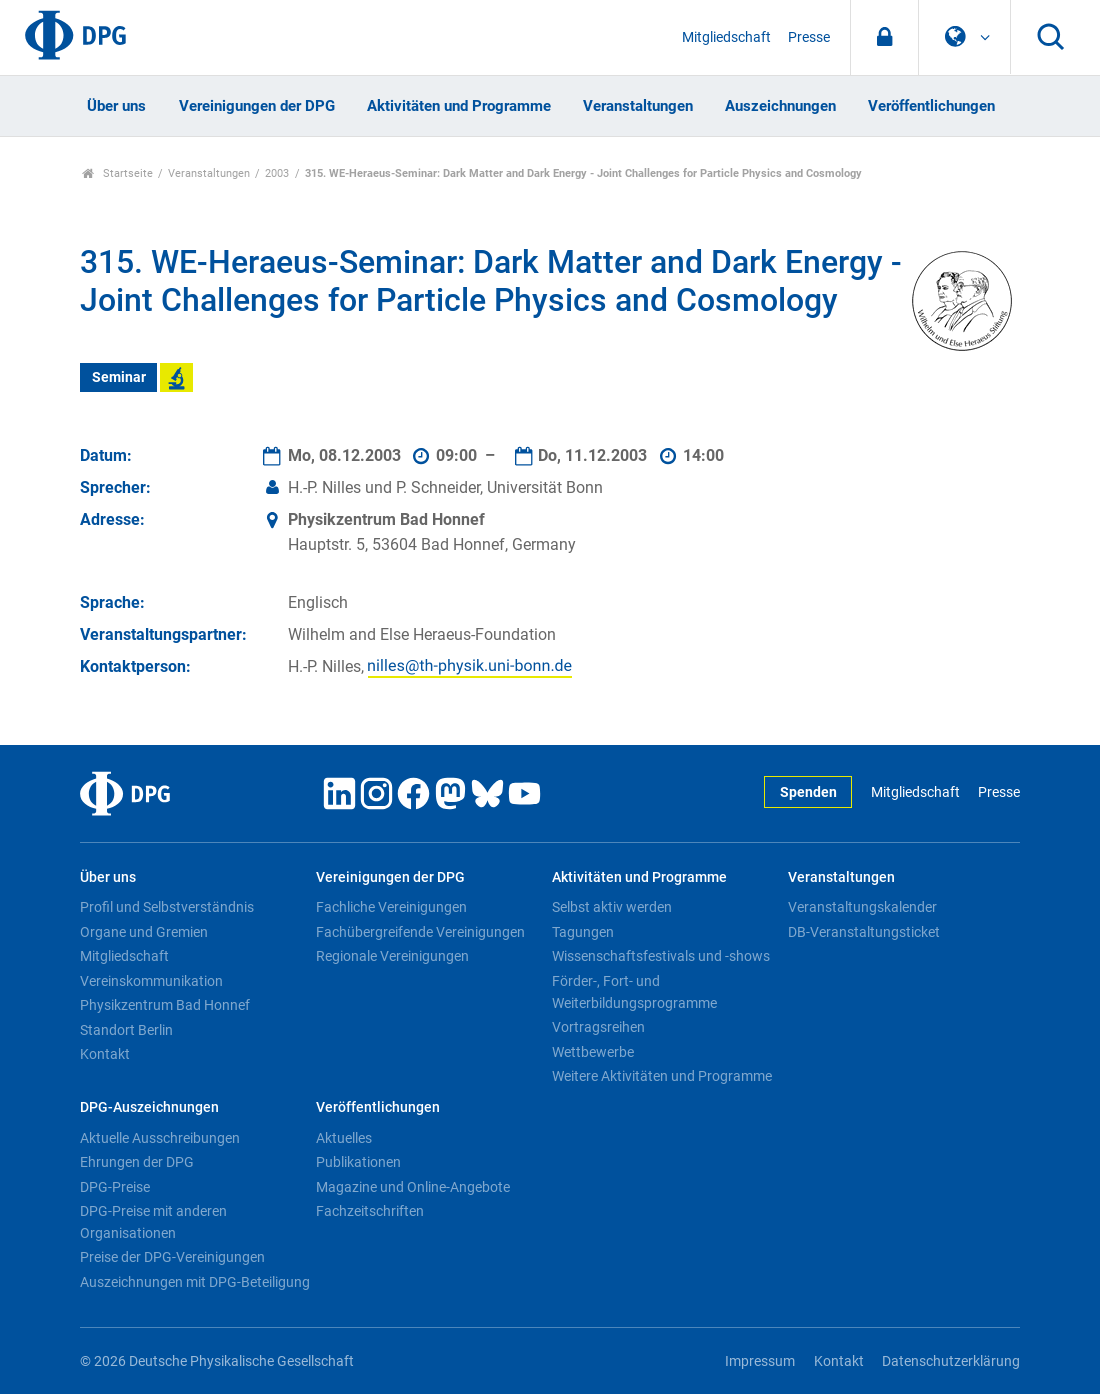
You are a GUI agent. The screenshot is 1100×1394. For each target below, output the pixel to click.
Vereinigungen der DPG (257, 106)
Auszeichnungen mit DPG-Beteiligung (195, 1282)
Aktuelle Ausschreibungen (160, 1138)
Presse (809, 37)
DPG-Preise (115, 1187)
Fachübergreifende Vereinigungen (420, 932)
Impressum (760, 1361)
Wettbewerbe (593, 1052)
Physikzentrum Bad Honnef (165, 1005)
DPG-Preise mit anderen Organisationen (153, 1222)
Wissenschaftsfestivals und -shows (661, 956)
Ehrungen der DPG (137, 1162)
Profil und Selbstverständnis (167, 907)
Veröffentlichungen (931, 106)
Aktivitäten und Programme (459, 106)
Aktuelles (344, 1138)
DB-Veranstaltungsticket (864, 932)
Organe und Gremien (144, 932)
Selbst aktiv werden (612, 907)
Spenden (808, 792)
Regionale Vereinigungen (392, 956)
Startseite (117, 173)
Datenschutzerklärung (951, 1361)
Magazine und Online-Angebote (413, 1187)
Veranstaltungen (638, 106)
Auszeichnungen (780, 106)
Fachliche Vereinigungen (391, 907)
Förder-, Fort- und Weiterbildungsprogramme (634, 992)
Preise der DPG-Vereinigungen (172, 1257)
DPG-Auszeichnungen (149, 1107)
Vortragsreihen (598, 1027)
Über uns (116, 106)
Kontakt (105, 1054)
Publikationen (358, 1162)
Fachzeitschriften (370, 1211)
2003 (277, 173)
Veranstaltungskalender (862, 907)
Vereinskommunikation (151, 981)
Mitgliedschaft (726, 37)
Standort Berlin (126, 1030)
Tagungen (583, 932)
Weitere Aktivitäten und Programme (662, 1076)
